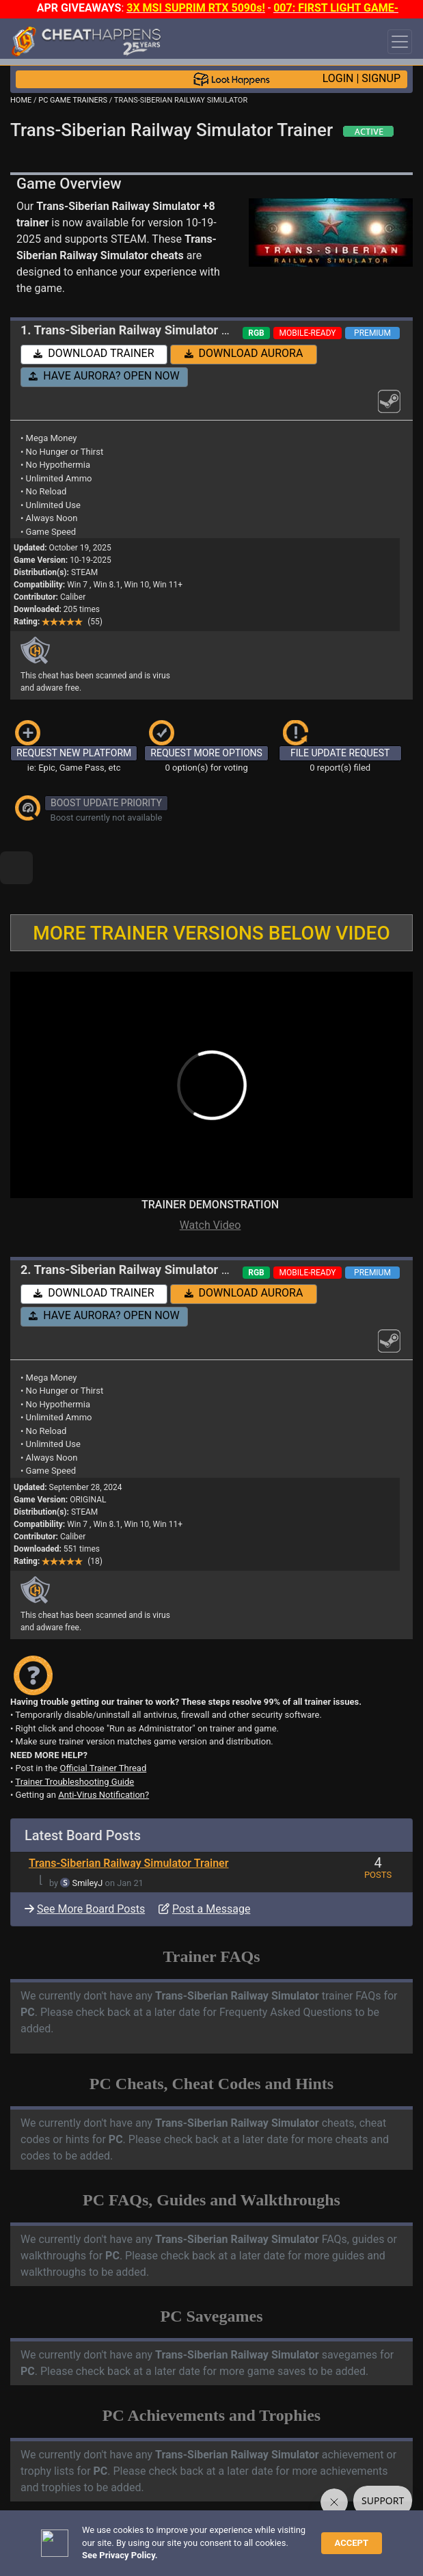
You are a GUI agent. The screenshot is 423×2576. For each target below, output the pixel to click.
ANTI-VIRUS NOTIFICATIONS (129, 2503)
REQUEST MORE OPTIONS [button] (206, 752)
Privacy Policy (313, 2539)
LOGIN (338, 78)
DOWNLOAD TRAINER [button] (93, 353)
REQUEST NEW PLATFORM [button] (73, 752)
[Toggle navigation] (399, 41)
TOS (362, 2539)
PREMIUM (372, 333)
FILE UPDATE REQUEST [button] (340, 752)
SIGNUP (380, 78)
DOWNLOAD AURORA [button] (244, 353)
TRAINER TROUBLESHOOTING (132, 2491)
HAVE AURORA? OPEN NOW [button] (104, 375)
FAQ (214, 2539)
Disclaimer (254, 2539)
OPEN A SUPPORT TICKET (124, 2515)
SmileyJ (87, 1836)
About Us (33, 2551)
